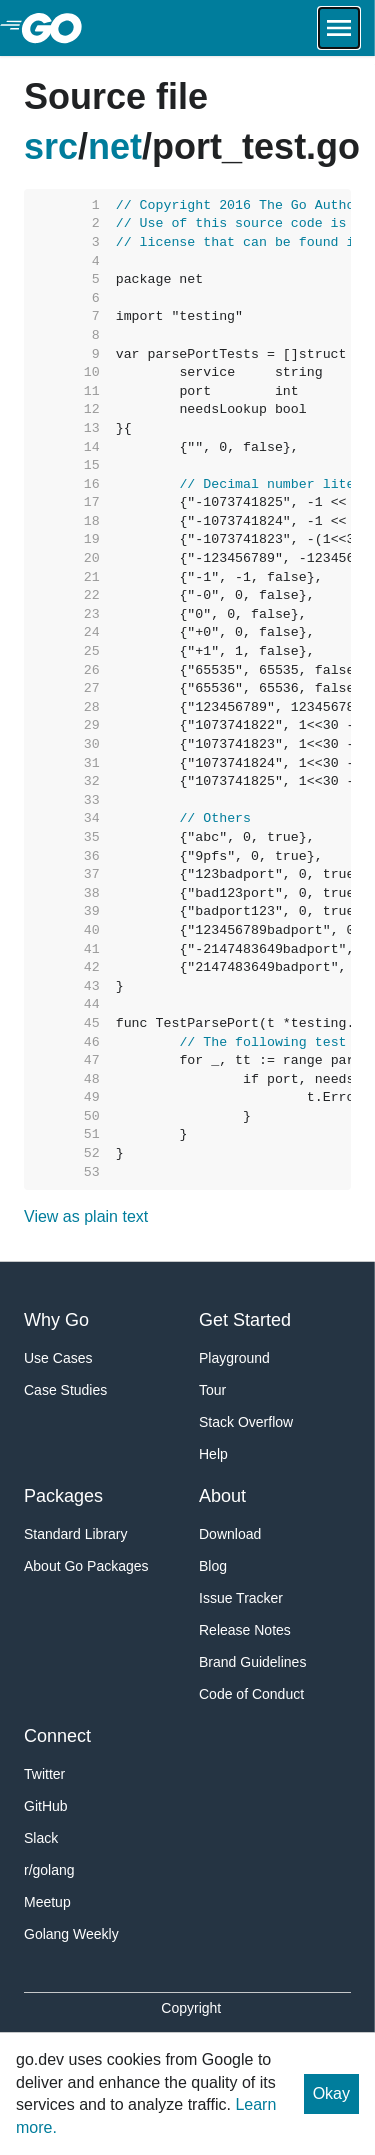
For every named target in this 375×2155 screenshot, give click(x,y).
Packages (63, 1496)
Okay (331, 2093)
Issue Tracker (241, 1598)
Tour (212, 1390)
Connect (57, 1736)
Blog (213, 1566)
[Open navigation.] (339, 28)
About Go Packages (86, 1566)
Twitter (44, 1774)
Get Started (245, 1320)
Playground (234, 1358)
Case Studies (65, 1390)
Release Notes (245, 1630)
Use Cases (58, 1358)
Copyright (191, 2008)
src (51, 146)
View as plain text (86, 1216)
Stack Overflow (246, 1422)
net (115, 146)
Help (213, 1454)
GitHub (46, 1806)
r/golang (49, 1870)
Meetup (47, 1902)
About (222, 1496)
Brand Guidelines (252, 1662)
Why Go (56, 1320)
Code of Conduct (251, 1694)
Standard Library (76, 1534)
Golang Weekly (71, 1934)
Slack (41, 1838)
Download (230, 1534)
